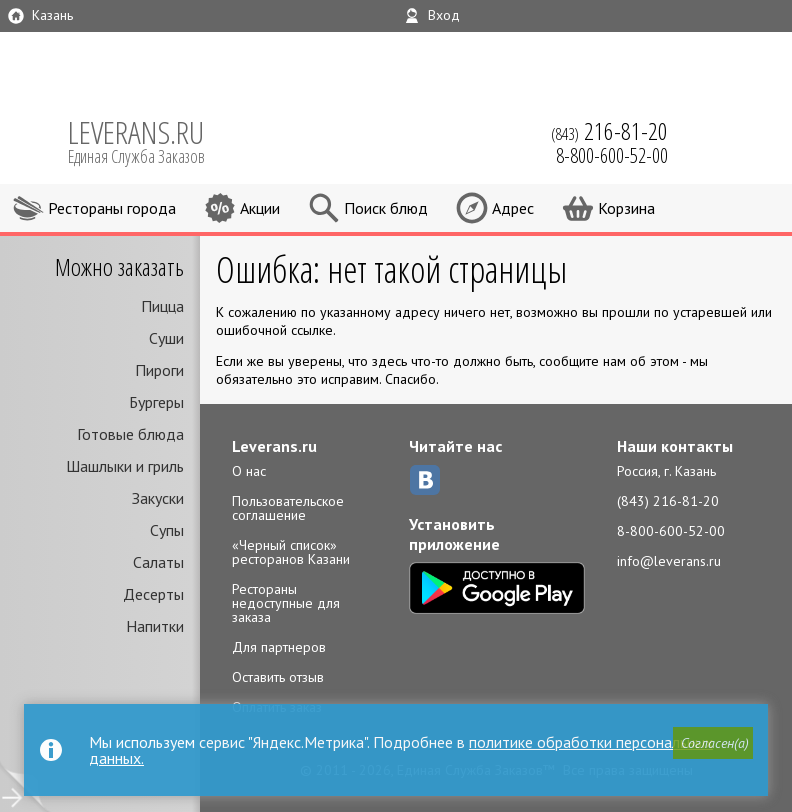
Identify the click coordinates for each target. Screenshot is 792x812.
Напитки (155, 626)
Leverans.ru (274, 446)
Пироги (159, 370)
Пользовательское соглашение (288, 508)
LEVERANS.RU (150, 140)
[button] (713, 743)
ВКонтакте (425, 480)
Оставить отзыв (278, 677)
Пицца (162, 306)
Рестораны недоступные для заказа (286, 603)
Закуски (158, 498)
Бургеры (156, 402)
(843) (609, 131)
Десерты (153, 594)
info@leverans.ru (669, 561)
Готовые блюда (130, 434)
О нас (249, 471)
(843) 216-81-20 (668, 501)
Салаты (158, 562)
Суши (166, 338)
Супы (167, 530)
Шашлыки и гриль (125, 466)
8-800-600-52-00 (671, 531)
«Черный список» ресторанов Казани (291, 552)
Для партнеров (279, 647)
